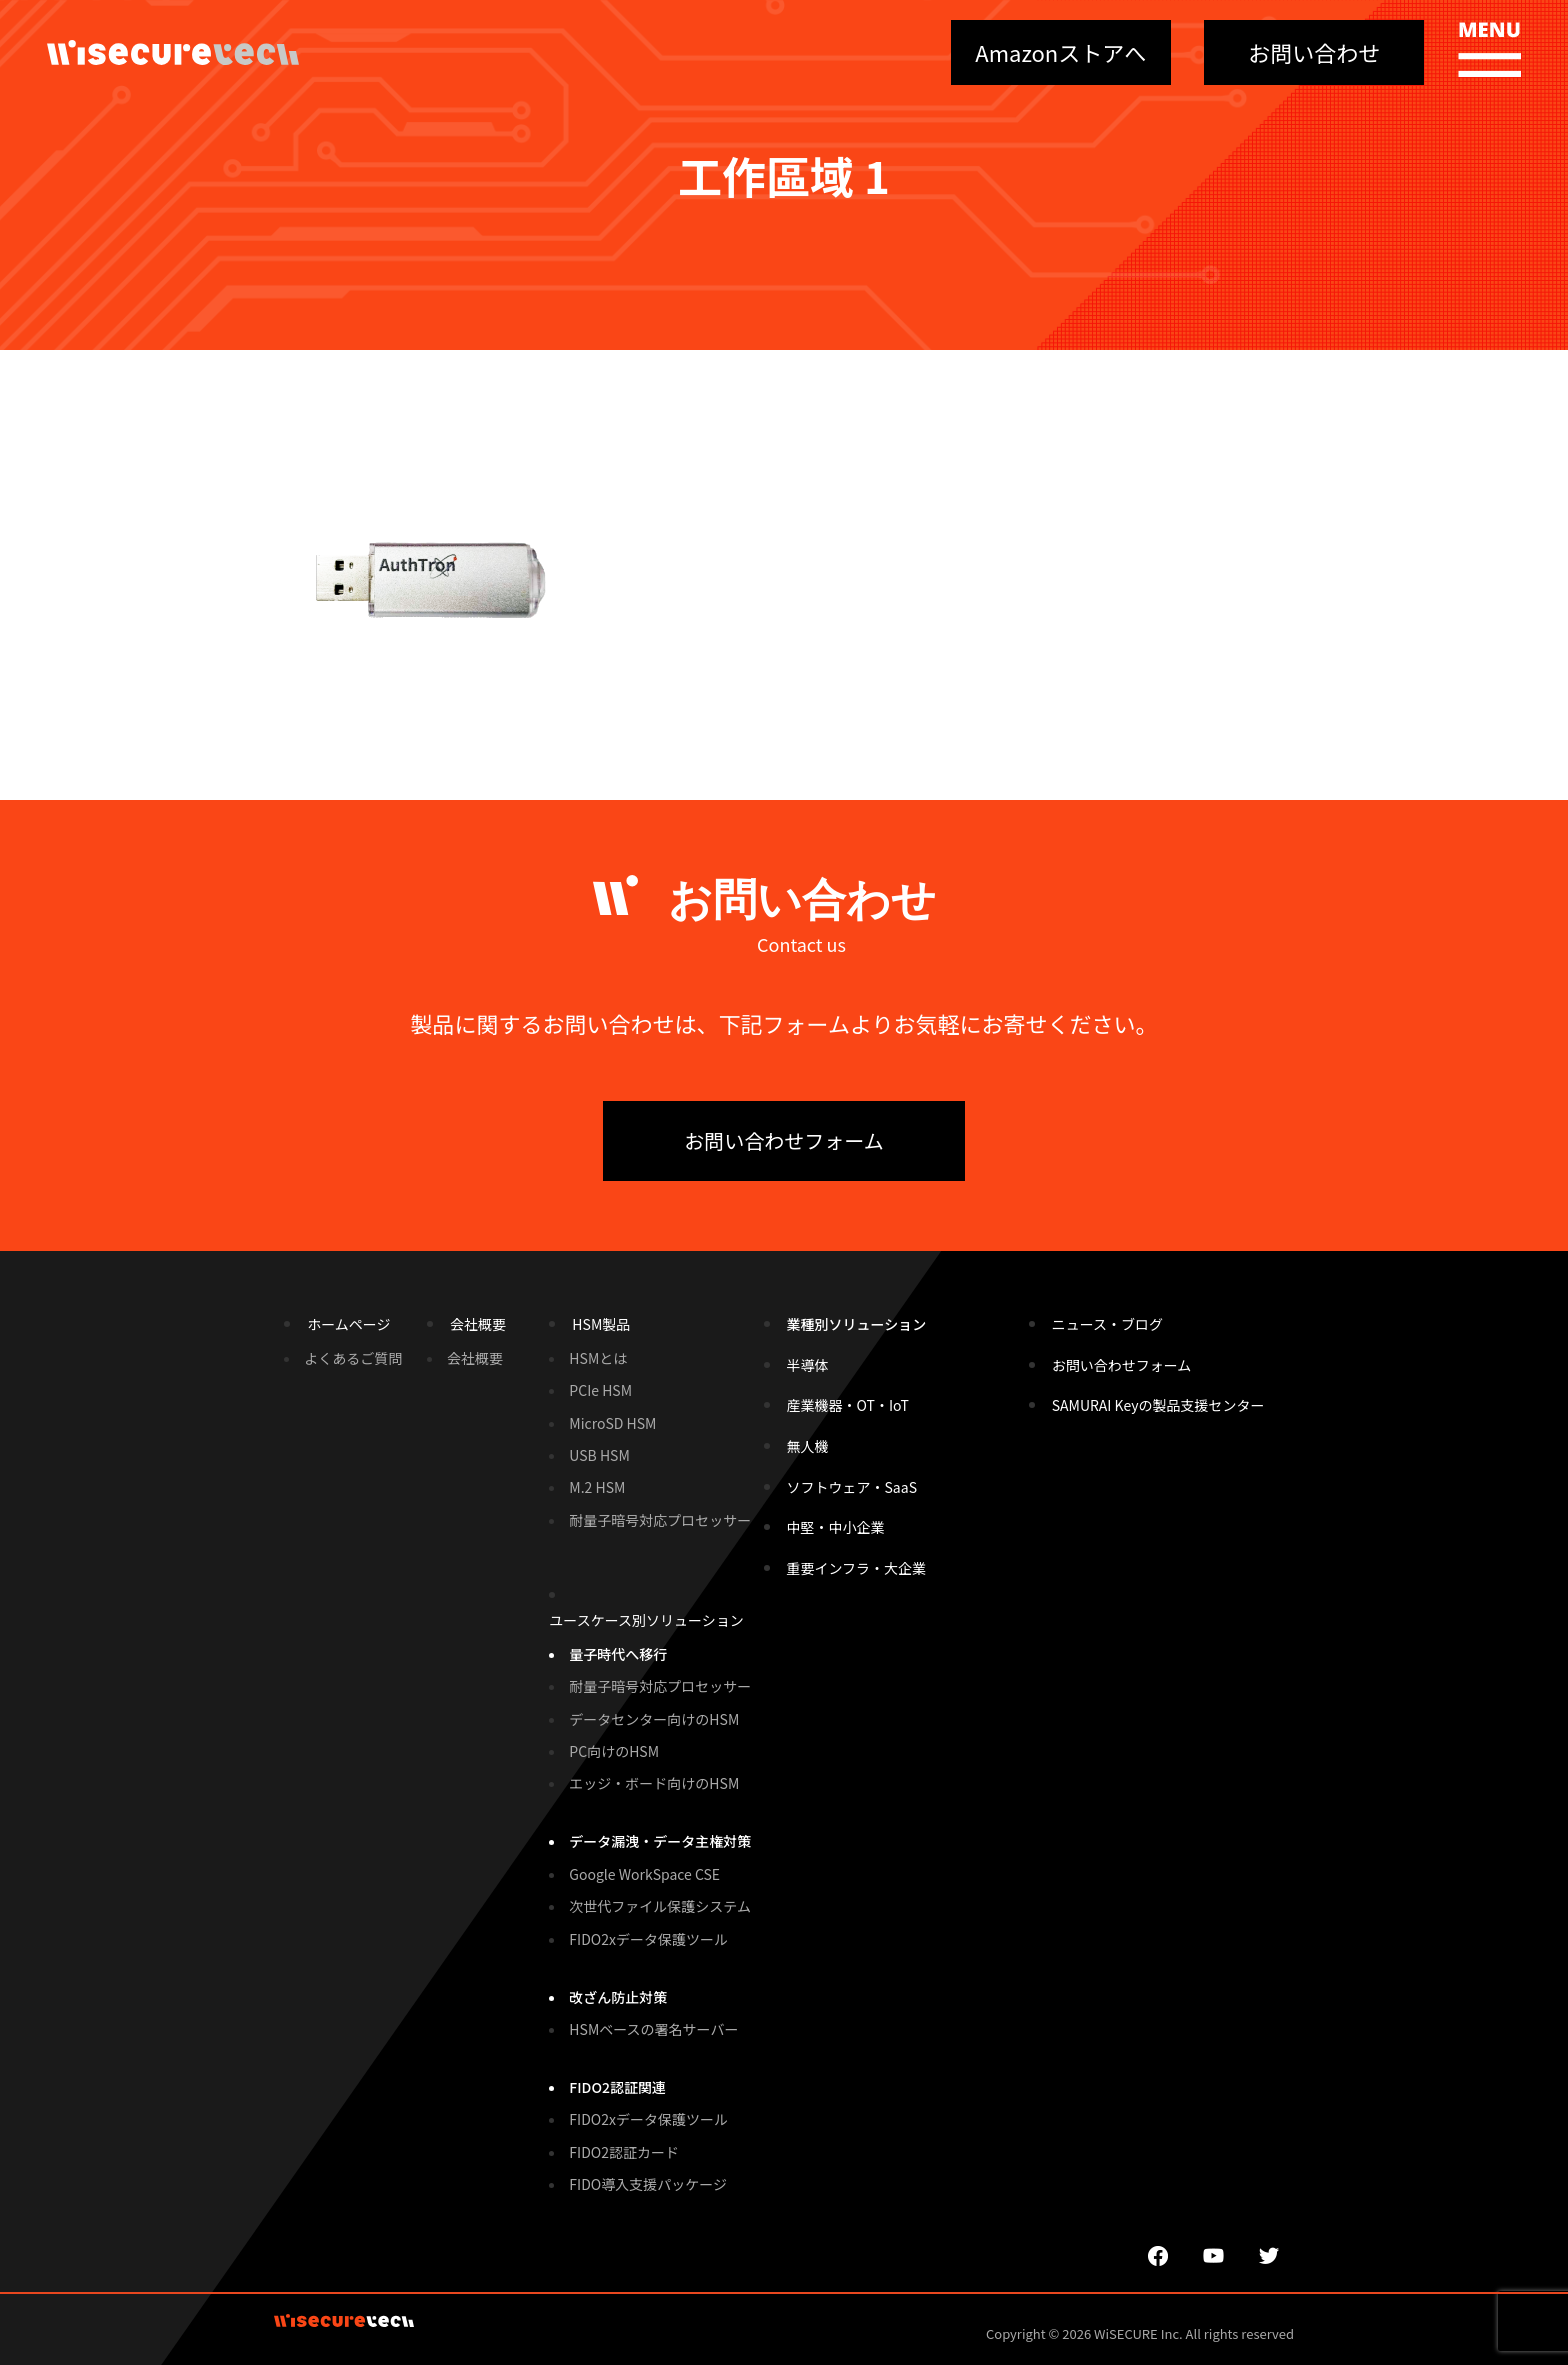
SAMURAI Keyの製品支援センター (1158, 1405)
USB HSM (599, 1455)
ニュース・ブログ (1107, 1324)
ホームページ (348, 1324)
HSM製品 (601, 1324)
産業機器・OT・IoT (848, 1405)
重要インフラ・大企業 (857, 1568)
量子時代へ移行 (618, 1654)
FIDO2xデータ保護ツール (648, 1939)
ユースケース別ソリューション (646, 1620)
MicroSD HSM (612, 1423)
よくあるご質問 (353, 1358)
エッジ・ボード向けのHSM (654, 1783)
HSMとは (598, 1358)
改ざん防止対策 (618, 1997)
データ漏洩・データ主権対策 (660, 1841)
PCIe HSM (600, 1390)
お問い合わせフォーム (783, 1140)
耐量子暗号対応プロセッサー (660, 1520)
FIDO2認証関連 (617, 2087)
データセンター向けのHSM (654, 1719)
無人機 (808, 1446)
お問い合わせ (1314, 52)
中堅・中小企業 (836, 1527)
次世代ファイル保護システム (660, 1906)
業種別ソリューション (857, 1324)
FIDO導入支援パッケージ (648, 2184)
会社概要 (478, 1324)
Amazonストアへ (1060, 52)
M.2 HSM (597, 1487)
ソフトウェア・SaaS (852, 1487)
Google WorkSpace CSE (644, 1874)
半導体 (808, 1365)
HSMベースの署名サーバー (653, 2029)
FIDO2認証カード (624, 2152)
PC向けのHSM (614, 1751)
